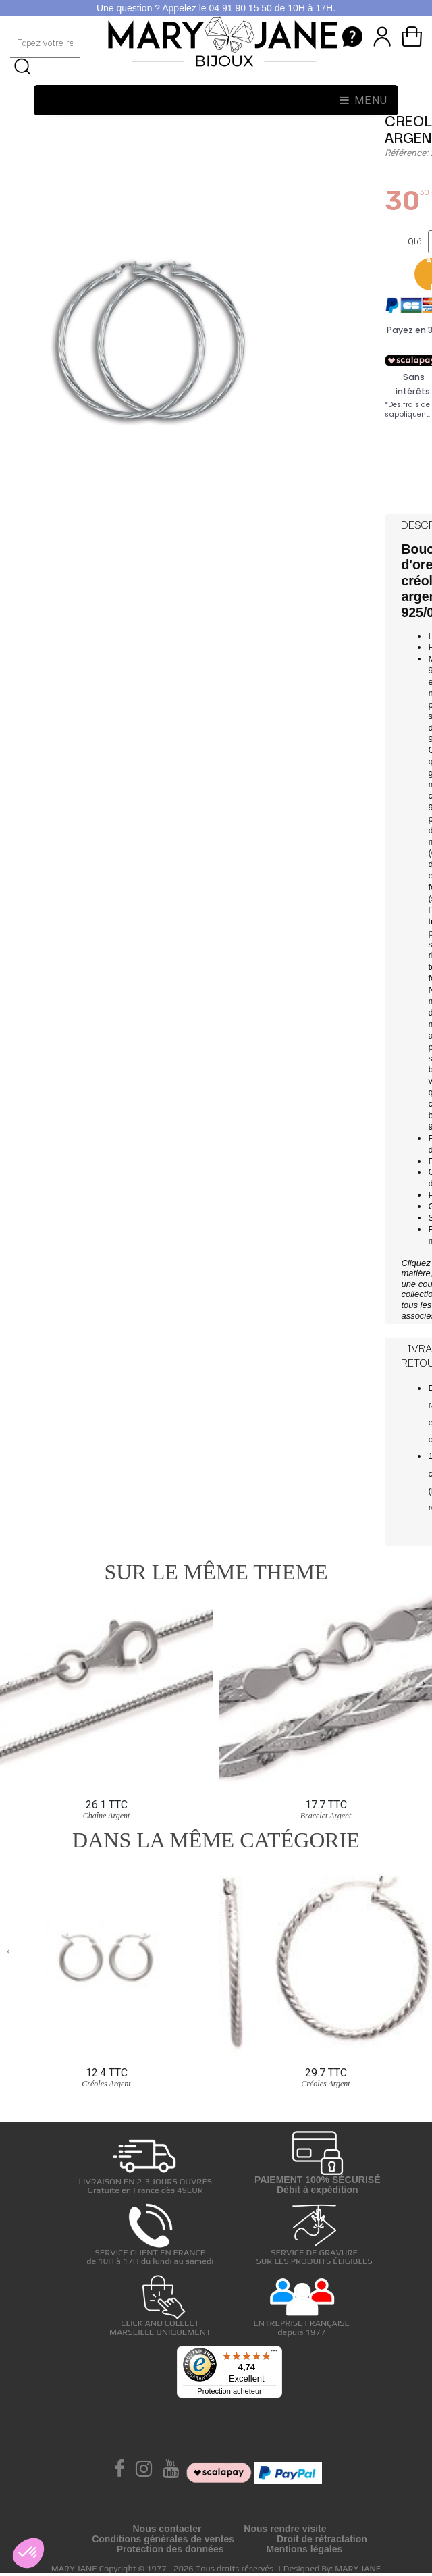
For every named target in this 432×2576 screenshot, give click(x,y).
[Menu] (274, 2354)
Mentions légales (304, 2549)
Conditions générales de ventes (163, 2538)
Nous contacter (166, 2528)
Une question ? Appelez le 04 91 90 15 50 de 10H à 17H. (216, 8)
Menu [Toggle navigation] (364, 100)
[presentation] (8, 1683)
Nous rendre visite (285, 2528)
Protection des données (170, 2549)
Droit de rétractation (322, 2538)
